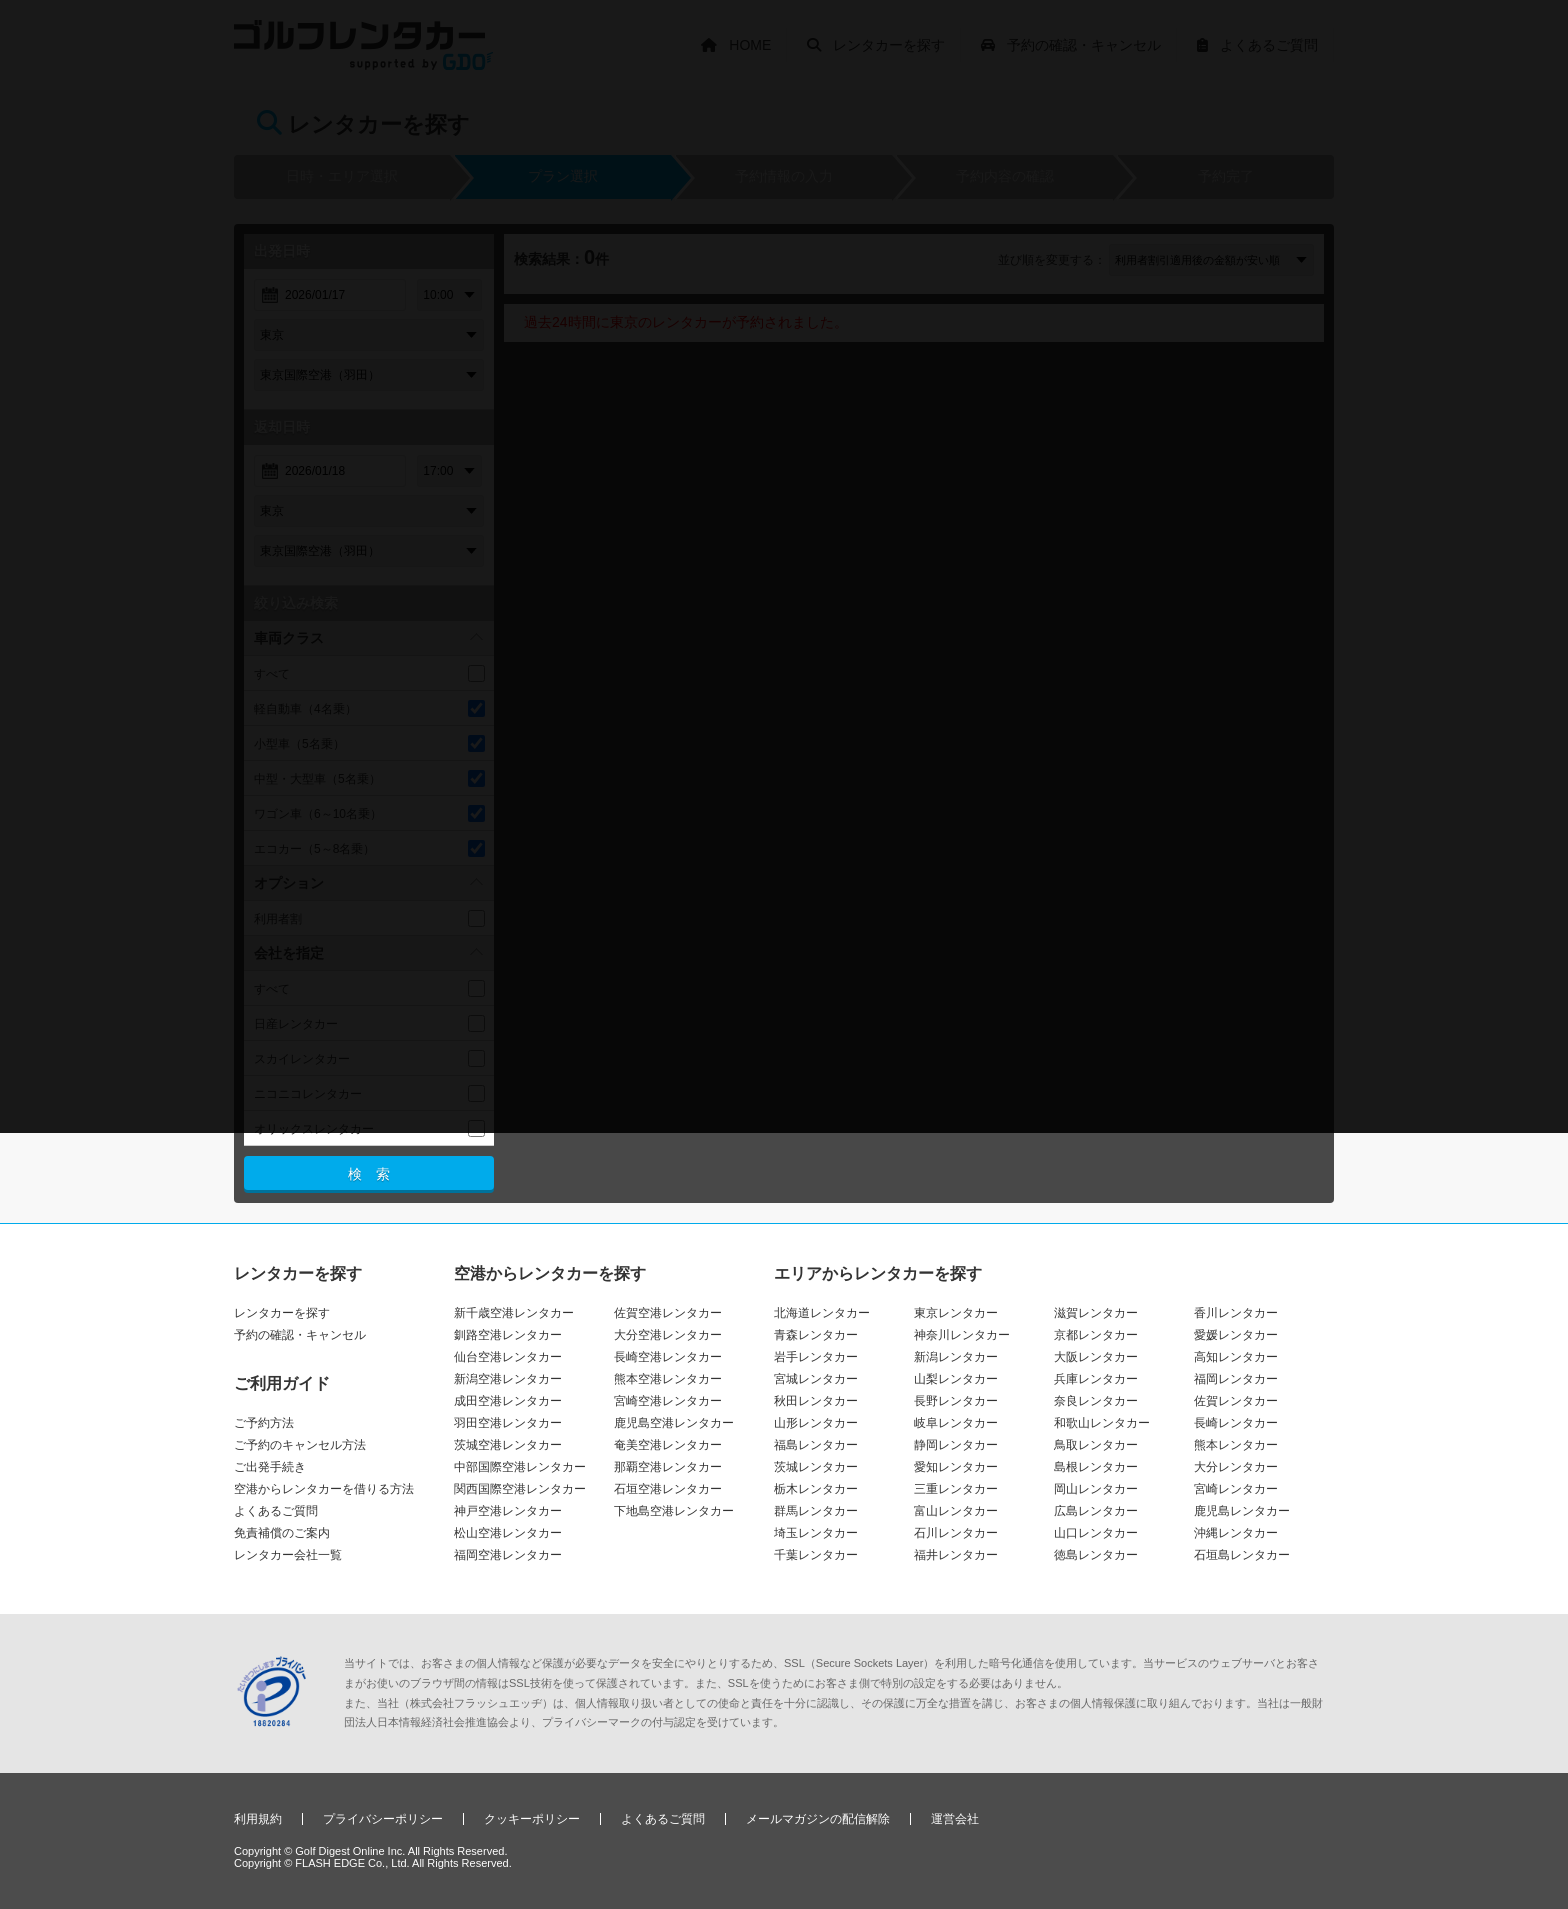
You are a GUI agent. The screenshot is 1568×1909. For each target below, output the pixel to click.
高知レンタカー (1236, 1357)
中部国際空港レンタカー (520, 1467)
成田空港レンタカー (508, 1401)
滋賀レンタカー (1096, 1313)
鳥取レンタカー (1096, 1445)
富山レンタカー (956, 1511)
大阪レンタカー (1096, 1357)
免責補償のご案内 (282, 1533)
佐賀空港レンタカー (668, 1313)
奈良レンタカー (1096, 1401)
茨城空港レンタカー (508, 1445)
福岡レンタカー (1236, 1379)
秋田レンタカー (816, 1401)
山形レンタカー (816, 1423)
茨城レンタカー (816, 1467)
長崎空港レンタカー (668, 1357)
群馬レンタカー (816, 1511)
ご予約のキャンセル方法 (300, 1445)
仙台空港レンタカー (508, 1357)
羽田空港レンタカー (508, 1423)
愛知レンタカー (956, 1467)
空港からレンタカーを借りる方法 (324, 1489)
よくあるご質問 (276, 1511)
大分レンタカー (1236, 1467)
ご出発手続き (270, 1467)
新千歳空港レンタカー (514, 1313)
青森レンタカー (816, 1335)
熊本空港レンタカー (668, 1379)
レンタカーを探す (282, 1313)
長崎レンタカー (1236, 1423)
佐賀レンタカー (1236, 1401)
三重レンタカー (956, 1489)
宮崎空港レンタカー (668, 1401)
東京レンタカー (956, 1313)
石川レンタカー (956, 1533)
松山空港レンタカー (508, 1533)
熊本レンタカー (1236, 1445)
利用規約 (258, 1819)
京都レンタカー (1096, 1335)
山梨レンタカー (956, 1379)
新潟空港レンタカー (508, 1379)
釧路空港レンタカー (508, 1335)
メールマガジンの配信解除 (818, 1819)
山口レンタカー (1096, 1533)
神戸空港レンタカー (508, 1511)
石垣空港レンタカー (668, 1489)
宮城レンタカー (816, 1379)
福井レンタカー (956, 1555)
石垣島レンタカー (1242, 1555)
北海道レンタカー (822, 1313)
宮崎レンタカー (1236, 1489)
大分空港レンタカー (668, 1335)
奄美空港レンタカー (668, 1445)
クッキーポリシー (532, 1819)
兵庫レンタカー (1096, 1379)
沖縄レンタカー (1236, 1533)
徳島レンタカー (1096, 1555)
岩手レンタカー (816, 1357)
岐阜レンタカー (956, 1423)
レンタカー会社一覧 (288, 1555)
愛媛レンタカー (1236, 1335)
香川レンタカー (1236, 1313)
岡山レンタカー (1096, 1489)
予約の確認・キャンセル (300, 1335)
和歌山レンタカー (1102, 1423)
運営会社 (955, 1819)
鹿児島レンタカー (1242, 1511)
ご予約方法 (264, 1423)
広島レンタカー (1096, 1511)
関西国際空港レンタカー (520, 1489)
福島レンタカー (816, 1445)
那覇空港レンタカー (668, 1467)
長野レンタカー (956, 1401)
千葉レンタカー (816, 1555)
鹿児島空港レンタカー (674, 1423)
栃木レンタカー (816, 1489)
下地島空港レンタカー (674, 1511)
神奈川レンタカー (962, 1335)
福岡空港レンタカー (508, 1555)
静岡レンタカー (956, 1445)
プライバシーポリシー (383, 1819)
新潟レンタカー (956, 1357)
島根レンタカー (1096, 1467)
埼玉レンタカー (816, 1533)
